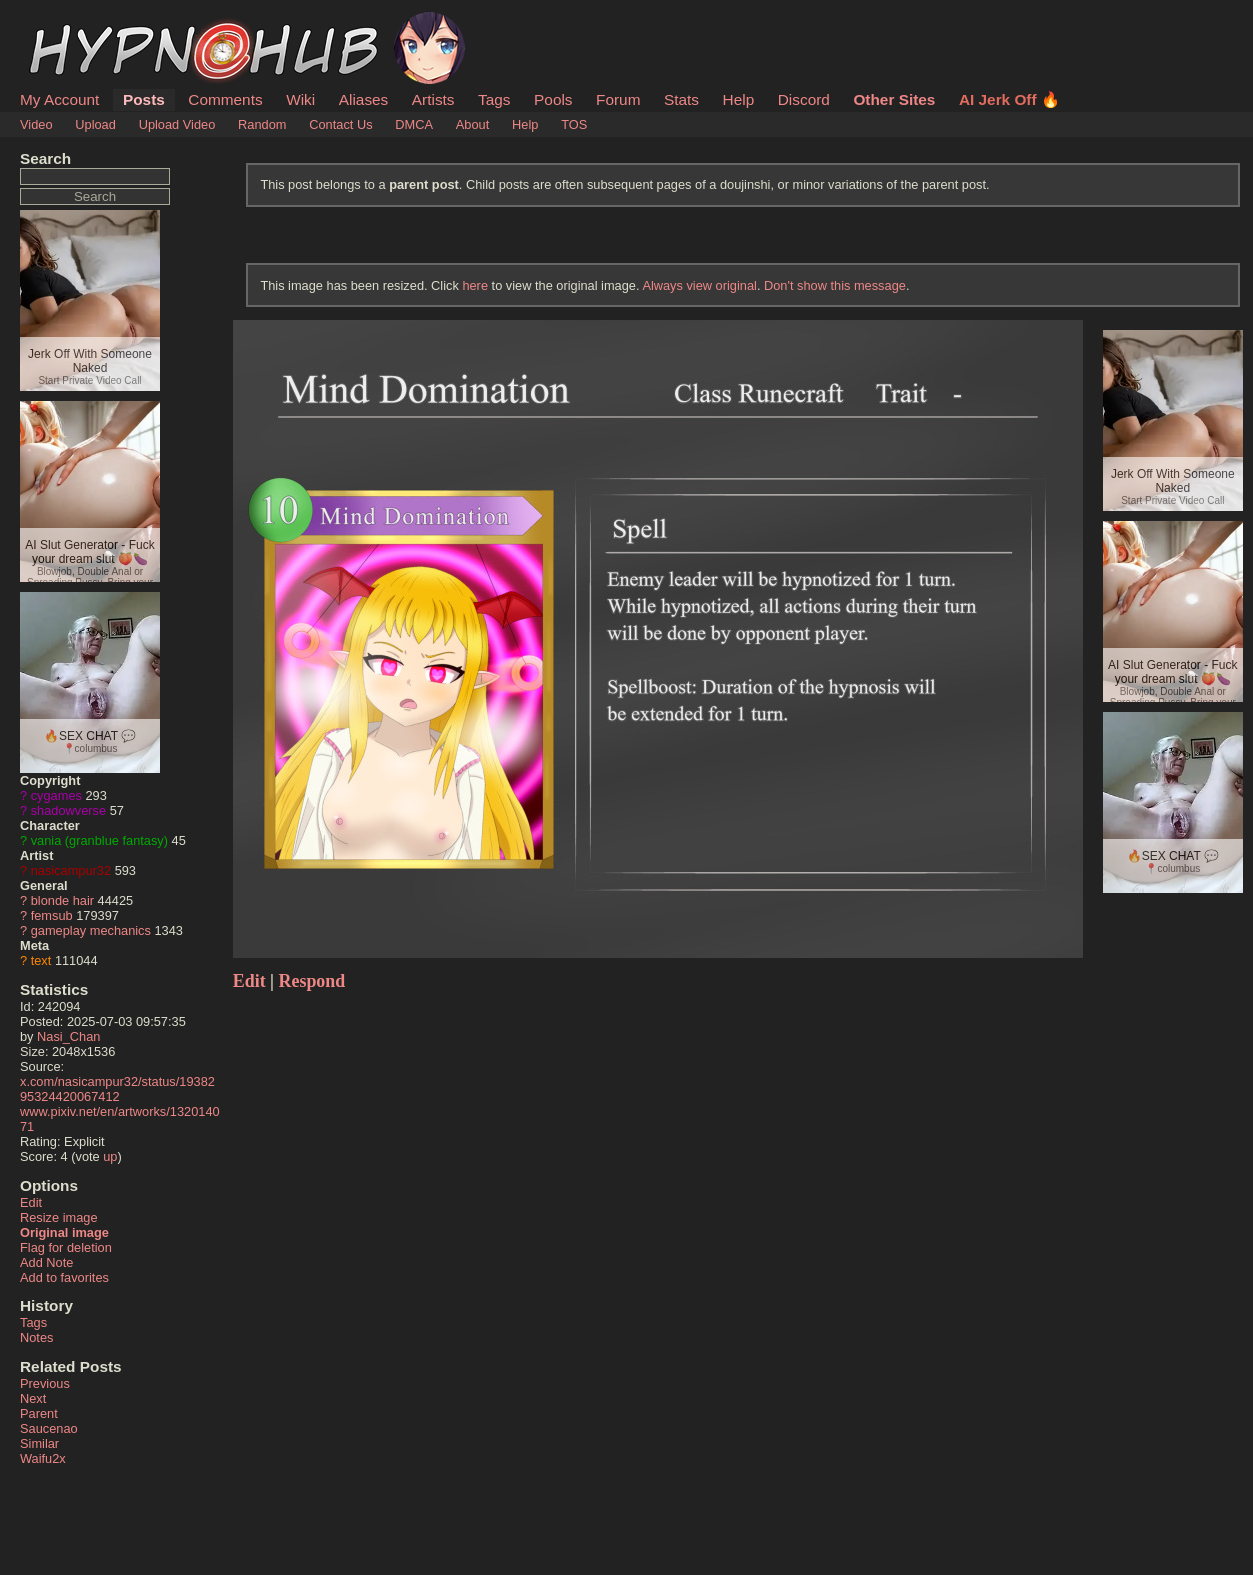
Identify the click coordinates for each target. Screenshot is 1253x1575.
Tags (494, 99)
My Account (59, 99)
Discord (804, 99)
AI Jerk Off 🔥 (1009, 99)
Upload (95, 124)
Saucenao (49, 1428)
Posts (144, 99)
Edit (31, 1202)
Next (33, 1398)
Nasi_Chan (68, 1036)
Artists (433, 99)
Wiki (300, 99)
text (41, 960)
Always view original (699, 285)
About (472, 124)
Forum (618, 99)
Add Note (46, 1262)
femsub (52, 915)
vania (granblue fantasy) (99, 840)
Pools (553, 99)
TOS (574, 124)
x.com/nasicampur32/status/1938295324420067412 (117, 1089)
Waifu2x (43, 1458)
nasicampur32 (71, 870)
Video (36, 124)
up (110, 1156)
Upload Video (177, 124)
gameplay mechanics (91, 930)
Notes (36, 1337)
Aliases (364, 99)
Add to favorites (64, 1277)
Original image (64, 1232)
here (475, 285)
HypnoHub (75, 23)
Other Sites (894, 99)
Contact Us (340, 124)
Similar (39, 1443)
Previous (45, 1383)
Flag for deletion (66, 1247)
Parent (39, 1413)
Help (739, 99)
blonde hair (62, 900)
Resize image (59, 1217)
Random (262, 124)
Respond (312, 981)
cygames (56, 795)
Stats (681, 99)
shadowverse (68, 810)
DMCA (414, 124)
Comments (225, 99)
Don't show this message (835, 285)
